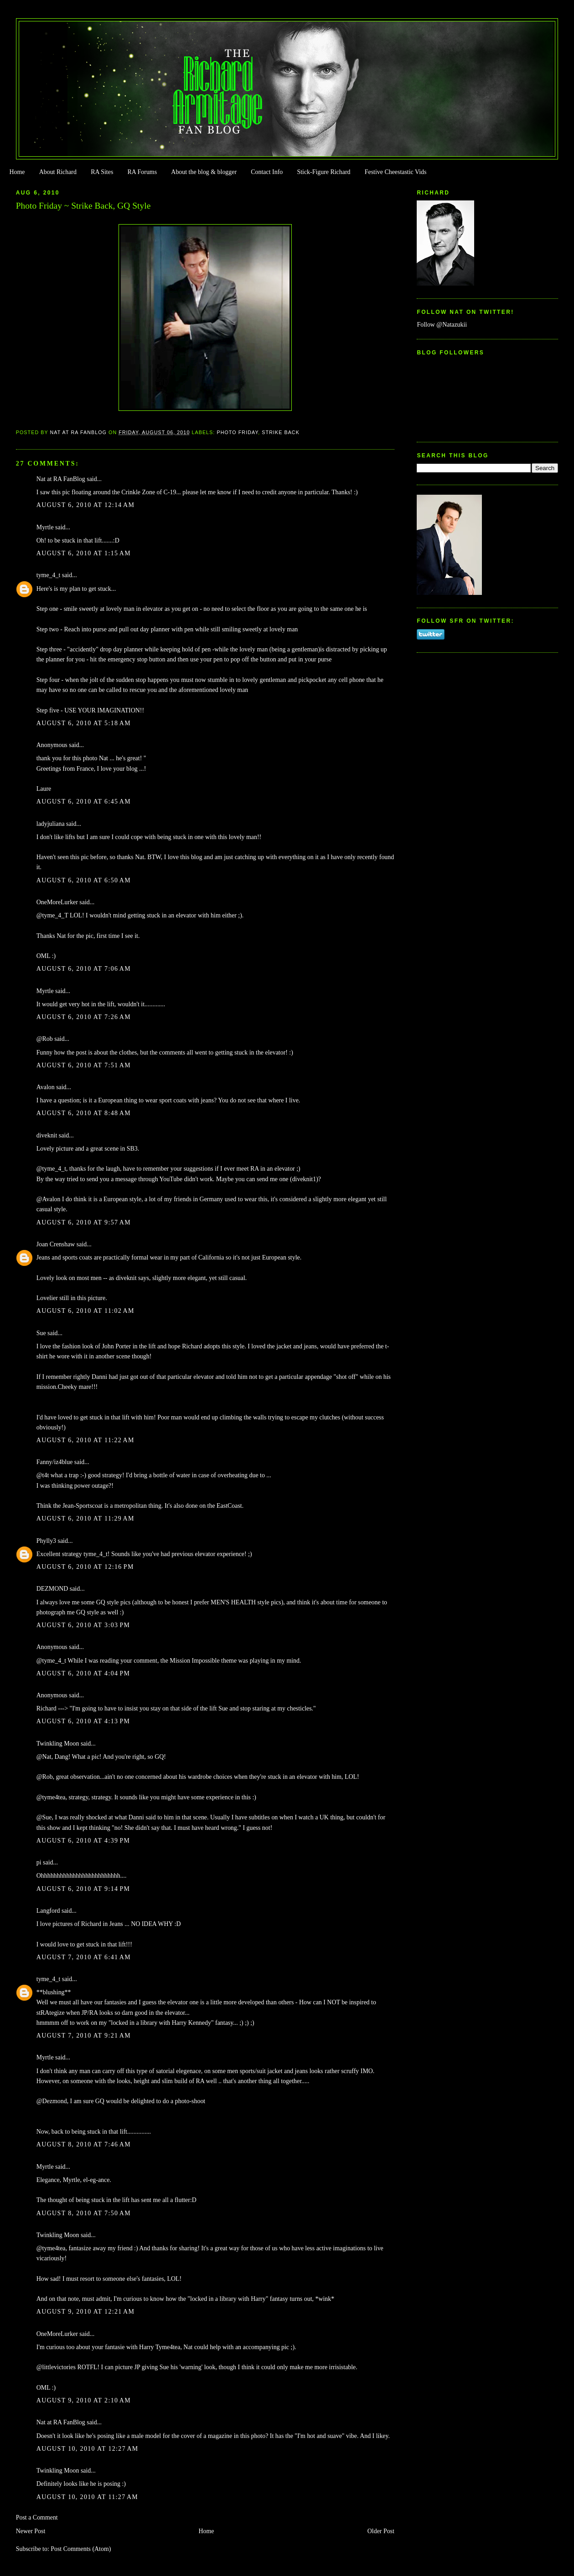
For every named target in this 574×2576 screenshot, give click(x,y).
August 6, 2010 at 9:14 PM (83, 1888)
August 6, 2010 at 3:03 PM (83, 1625)
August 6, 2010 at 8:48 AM (83, 1113)
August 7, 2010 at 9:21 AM (83, 2035)
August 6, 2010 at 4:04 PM (83, 1673)
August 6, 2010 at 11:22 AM (85, 1440)
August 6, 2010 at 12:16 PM (85, 1566)
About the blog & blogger (204, 172)
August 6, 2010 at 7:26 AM (83, 1017)
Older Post (380, 2531)
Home (17, 172)
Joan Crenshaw (55, 1244)
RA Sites (102, 172)
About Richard (58, 172)
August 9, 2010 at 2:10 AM (83, 2400)
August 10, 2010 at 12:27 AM (87, 2448)
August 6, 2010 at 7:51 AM (83, 1065)
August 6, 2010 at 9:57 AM (83, 1222)
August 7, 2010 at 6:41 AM (83, 1957)
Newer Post (31, 2531)
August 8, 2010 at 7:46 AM (83, 2144)
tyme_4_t (48, 575)
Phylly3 (46, 1540)
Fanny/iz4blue (54, 1462)
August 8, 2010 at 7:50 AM (83, 2213)
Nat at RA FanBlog (60, 479)
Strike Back (281, 432)
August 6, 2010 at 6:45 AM (83, 801)
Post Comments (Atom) (81, 2548)
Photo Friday (237, 432)
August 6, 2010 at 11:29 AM (85, 1518)
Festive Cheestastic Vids (396, 172)
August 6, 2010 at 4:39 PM (83, 1840)
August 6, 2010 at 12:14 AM (85, 505)
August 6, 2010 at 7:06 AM (83, 968)
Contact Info (267, 172)
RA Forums (142, 172)
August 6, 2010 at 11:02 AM (85, 1310)
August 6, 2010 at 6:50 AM (83, 880)
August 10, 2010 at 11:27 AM (87, 2497)
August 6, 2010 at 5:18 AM (83, 723)
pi (38, 1862)
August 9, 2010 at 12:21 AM (85, 2311)
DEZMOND (52, 1588)
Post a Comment (37, 2517)
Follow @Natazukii (442, 324)
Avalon (45, 1087)
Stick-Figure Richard (323, 172)
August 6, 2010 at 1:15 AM (83, 553)
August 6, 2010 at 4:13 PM (83, 1721)
